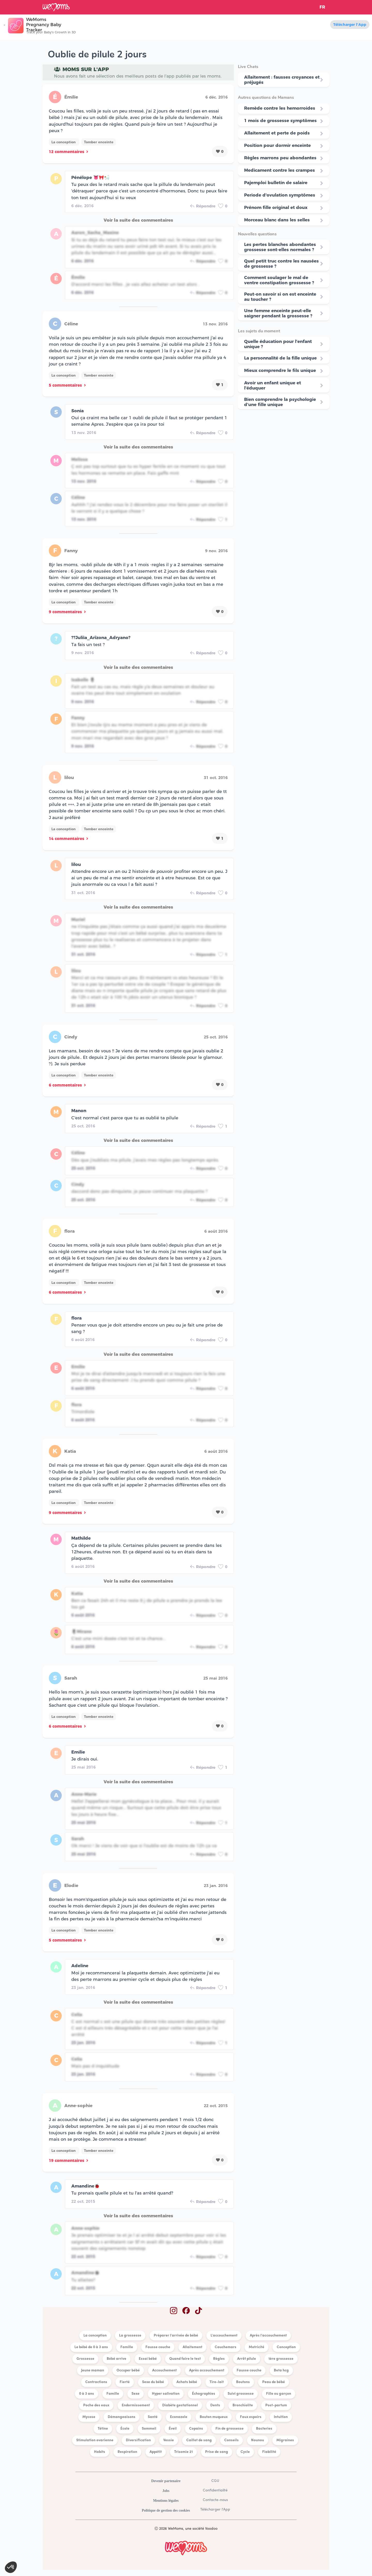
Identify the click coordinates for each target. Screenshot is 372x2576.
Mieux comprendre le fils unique (280, 370)
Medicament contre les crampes (279, 170)
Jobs (165, 2491)
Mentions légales (166, 2501)
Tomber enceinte (98, 142)
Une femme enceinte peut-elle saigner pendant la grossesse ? (278, 313)
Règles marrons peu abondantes (280, 157)
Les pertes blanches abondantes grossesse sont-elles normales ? (280, 247)
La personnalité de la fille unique (280, 358)
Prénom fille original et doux (275, 207)
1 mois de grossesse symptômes (280, 120)
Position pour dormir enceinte (277, 145)
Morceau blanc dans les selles (277, 219)
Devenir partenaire (165, 2481)
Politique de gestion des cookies (166, 2510)
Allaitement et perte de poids (277, 133)
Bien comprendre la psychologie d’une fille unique (280, 402)
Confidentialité (215, 2490)
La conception (64, 142)
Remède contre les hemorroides (279, 108)
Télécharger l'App (349, 24)
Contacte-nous (215, 2500)
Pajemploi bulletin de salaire (275, 182)
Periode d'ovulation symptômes (279, 195)
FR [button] (322, 7)
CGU (215, 2481)
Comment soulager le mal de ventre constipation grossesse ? (279, 280)
